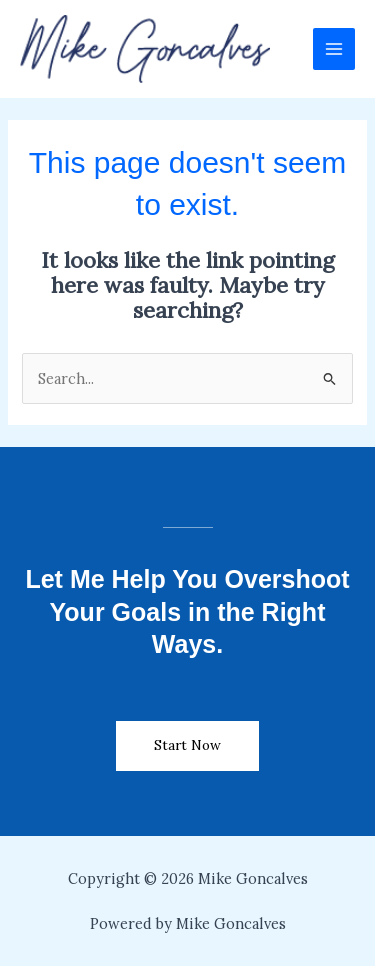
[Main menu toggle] (334, 49)
